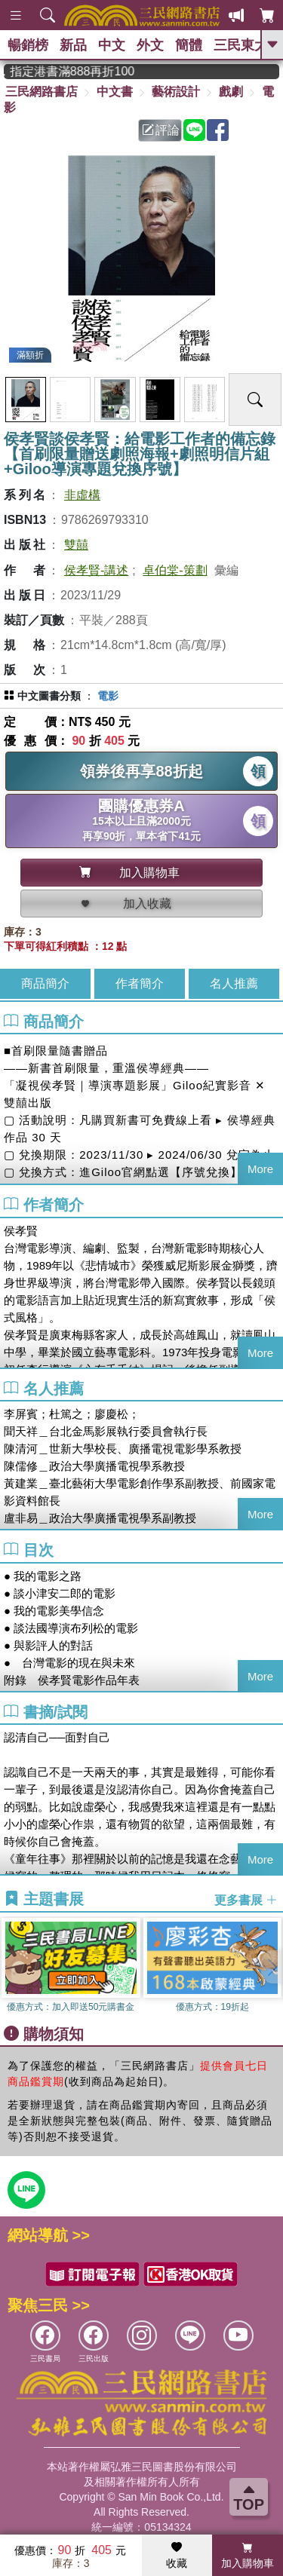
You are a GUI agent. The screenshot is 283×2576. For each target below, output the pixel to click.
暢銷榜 (28, 45)
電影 (107, 696)
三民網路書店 (41, 91)
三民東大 (241, 45)
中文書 (115, 91)
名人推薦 (234, 983)
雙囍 (76, 544)
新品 (73, 45)
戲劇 (231, 91)
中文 (111, 45)
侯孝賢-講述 (96, 570)
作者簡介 (139, 983)
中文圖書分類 (49, 696)
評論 (161, 130)
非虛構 (82, 495)
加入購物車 (247, 2555)
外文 (150, 45)
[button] (271, 1966)
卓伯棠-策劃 (175, 570)
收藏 (176, 2555)
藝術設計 (176, 91)
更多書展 (246, 1900)
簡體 (188, 45)
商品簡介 (45, 983)
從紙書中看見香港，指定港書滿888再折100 (86, 71)
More (260, 1168)
